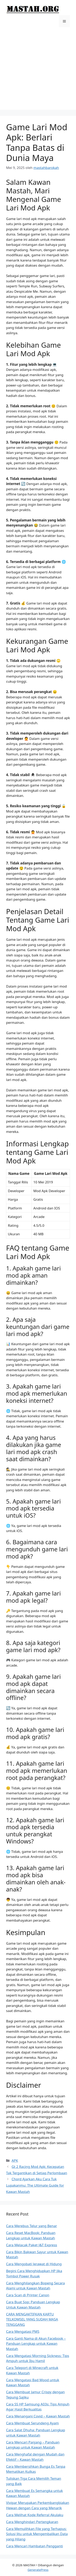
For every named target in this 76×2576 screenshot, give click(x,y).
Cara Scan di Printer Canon (27, 2295)
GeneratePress (38, 2570)
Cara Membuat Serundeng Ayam (32, 2423)
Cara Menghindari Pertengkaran (32, 2521)
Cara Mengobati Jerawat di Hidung (34, 2264)
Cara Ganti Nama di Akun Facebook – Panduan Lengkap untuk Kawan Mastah (36, 2343)
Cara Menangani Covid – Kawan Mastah (38, 2416)
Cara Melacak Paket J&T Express (31, 2245)
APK (15, 2160)
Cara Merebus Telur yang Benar (31, 2225)
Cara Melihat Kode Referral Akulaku (34, 2514)
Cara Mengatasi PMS (22, 2331)
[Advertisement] (38, 71)
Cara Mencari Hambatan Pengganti (34, 2546)
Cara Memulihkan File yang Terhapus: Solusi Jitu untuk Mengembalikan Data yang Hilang (37, 2533)
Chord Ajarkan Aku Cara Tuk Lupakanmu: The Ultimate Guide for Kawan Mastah (35, 2185)
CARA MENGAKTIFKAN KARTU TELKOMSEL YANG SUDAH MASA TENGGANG (32, 2319)
